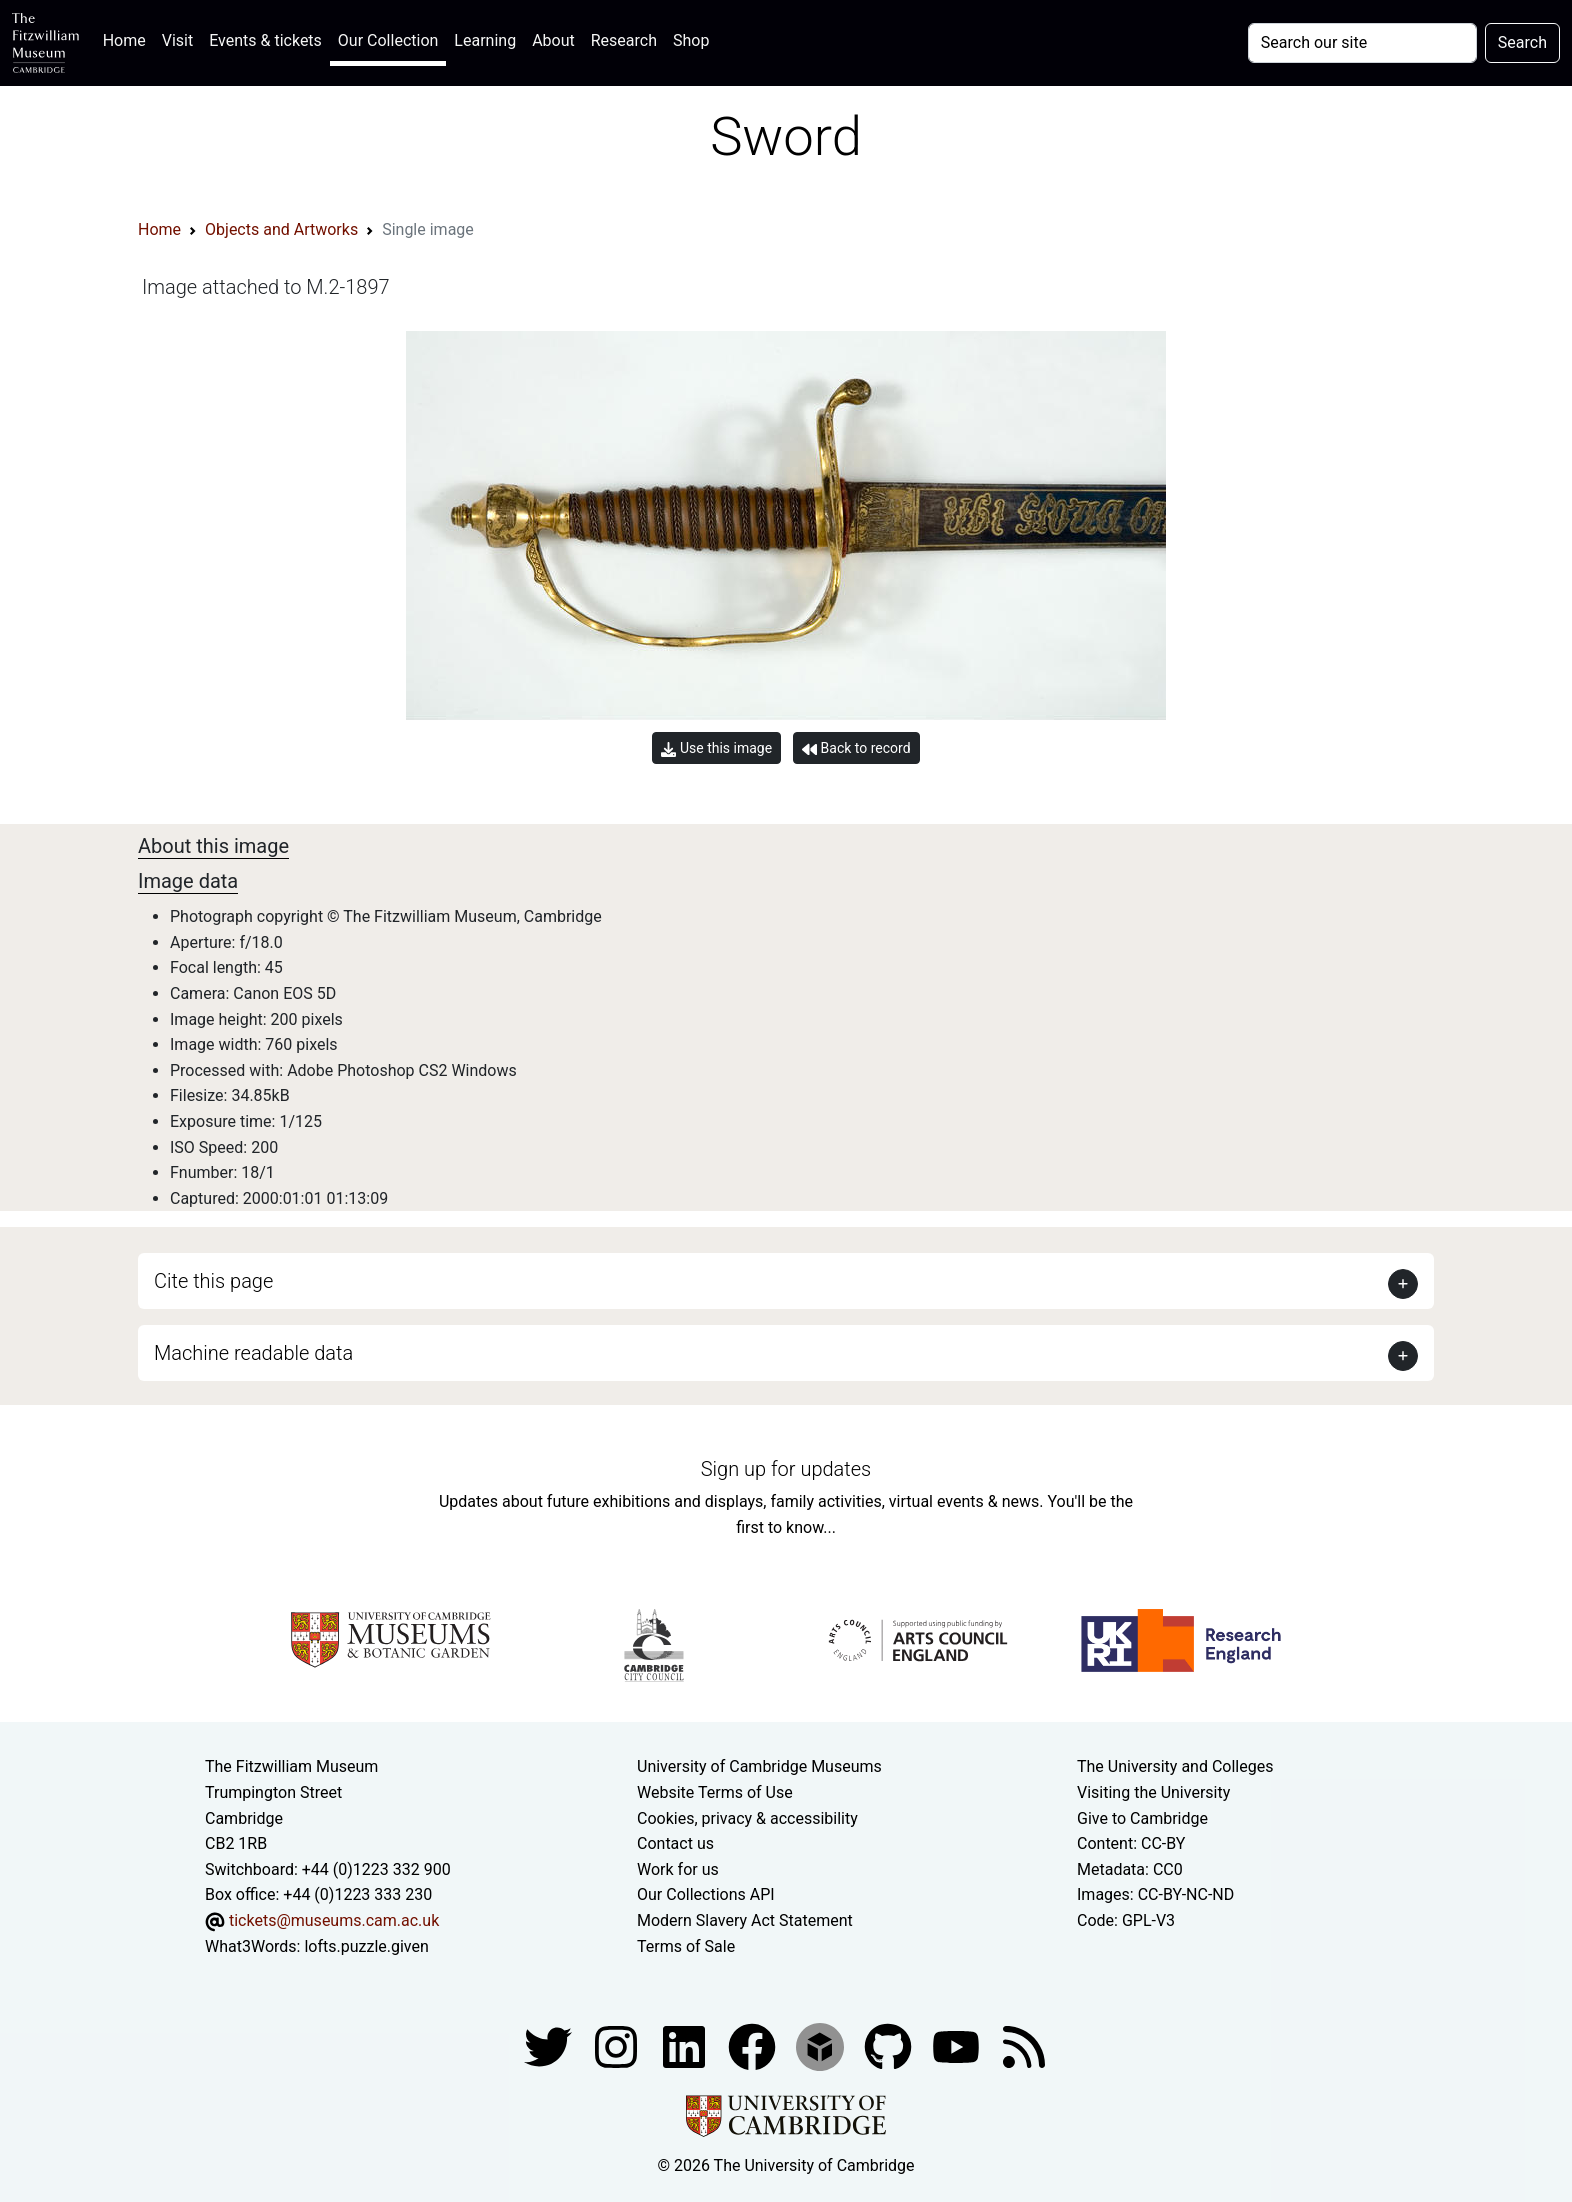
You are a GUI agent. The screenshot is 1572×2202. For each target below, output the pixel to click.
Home (128, 38)
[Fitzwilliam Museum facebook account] (686, 2045)
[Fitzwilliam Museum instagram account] (618, 2045)
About (553, 40)
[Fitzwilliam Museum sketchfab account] (822, 2045)
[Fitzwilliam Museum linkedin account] (754, 2045)
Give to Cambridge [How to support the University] (1142, 1818)
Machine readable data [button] (253, 1353)
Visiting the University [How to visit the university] (1153, 1792)
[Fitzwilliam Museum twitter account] (550, 2045)
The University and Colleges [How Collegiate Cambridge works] (1175, 1766)
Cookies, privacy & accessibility (747, 1818)
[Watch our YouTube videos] (958, 2045)
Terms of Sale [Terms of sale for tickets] (686, 1946)
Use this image (716, 748)
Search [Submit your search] (1522, 42)
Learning (485, 40)
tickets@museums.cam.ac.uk (334, 1920)
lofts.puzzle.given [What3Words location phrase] (366, 1946)
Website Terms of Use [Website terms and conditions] (715, 1792)
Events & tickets (265, 40)
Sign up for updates (786, 1469)
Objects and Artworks (281, 229)
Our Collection (388, 40)
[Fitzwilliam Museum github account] (890, 2045)
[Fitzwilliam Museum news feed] (1024, 2045)
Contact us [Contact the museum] (675, 1843)
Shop (691, 40)
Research (624, 40)
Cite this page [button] (213, 1281)
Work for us (678, 1869)
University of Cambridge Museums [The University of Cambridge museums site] (759, 1766)
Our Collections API (706, 1894)
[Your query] (1362, 43)
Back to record (856, 748)
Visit (177, 40)
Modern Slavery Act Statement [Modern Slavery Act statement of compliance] (745, 1920)
